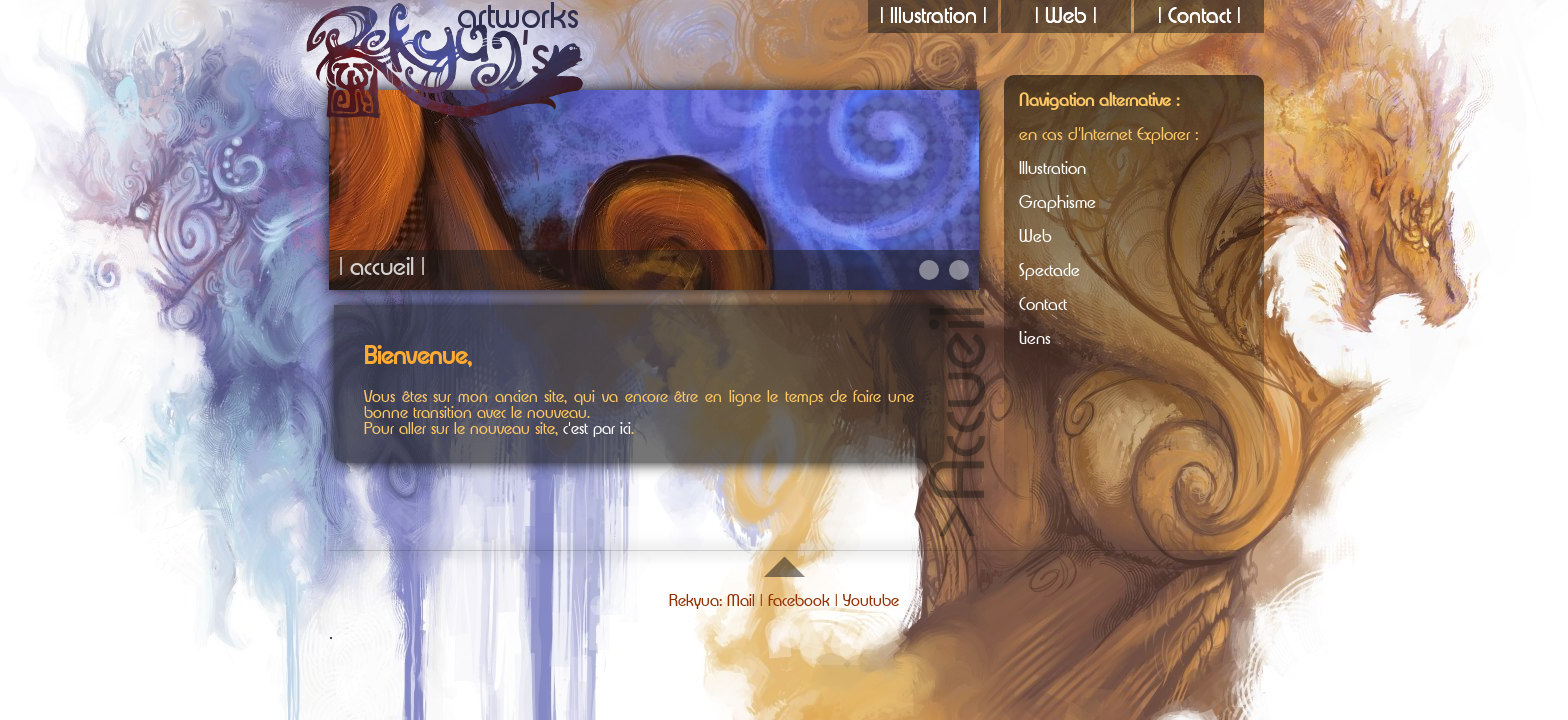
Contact (1043, 304)
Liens (1035, 338)
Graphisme (1057, 202)
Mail (741, 601)
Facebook (799, 601)
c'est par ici (597, 429)
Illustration (1052, 168)
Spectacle (1049, 270)
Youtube (871, 601)
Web (1035, 236)
